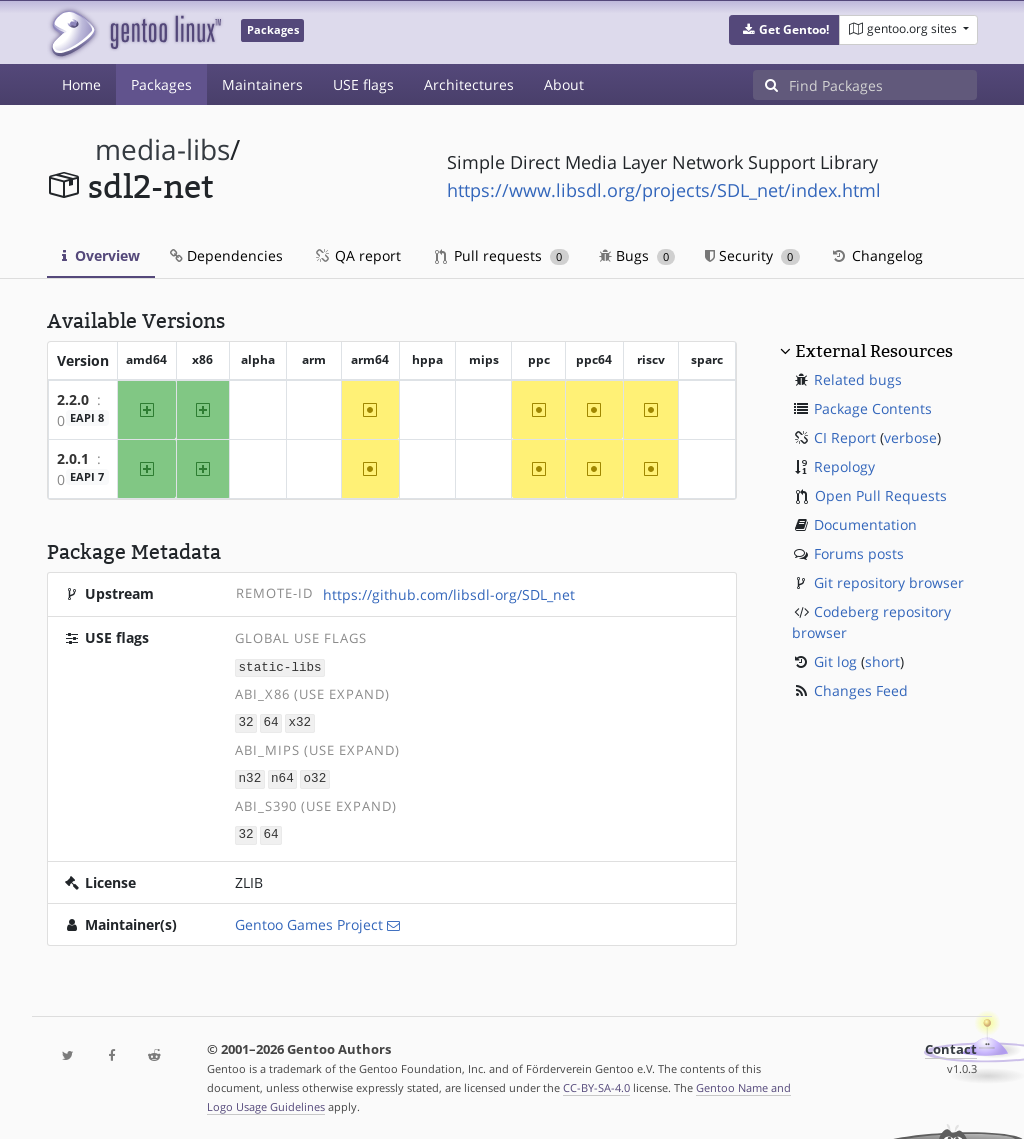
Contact (951, 1045)
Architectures (469, 84)
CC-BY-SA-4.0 (596, 1083)
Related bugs (858, 379)
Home (81, 84)
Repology (844, 466)
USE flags (363, 84)
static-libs (280, 666)
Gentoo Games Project (309, 920)
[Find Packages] (883, 85)
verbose (910, 437)
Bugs (637, 255)
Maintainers (262, 84)
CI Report (845, 437)
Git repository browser (889, 582)
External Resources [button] (874, 351)
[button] (784, 30)
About (564, 84)
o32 (315, 776)
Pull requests (502, 255)
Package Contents (873, 408)
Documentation (865, 524)
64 (270, 721)
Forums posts (859, 553)
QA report (357, 255)
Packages (161, 84)
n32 (250, 776)
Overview (101, 255)
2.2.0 (73, 399)
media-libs (162, 149)
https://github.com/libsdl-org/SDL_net (449, 594)
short (882, 661)
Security (752, 255)
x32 (299, 721)
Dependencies (226, 255)
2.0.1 (73, 458)
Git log (835, 661)
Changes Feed (861, 690)
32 (246, 721)
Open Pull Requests (881, 495)
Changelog (876, 255)
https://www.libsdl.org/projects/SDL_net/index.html (664, 190)
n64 (282, 776)
